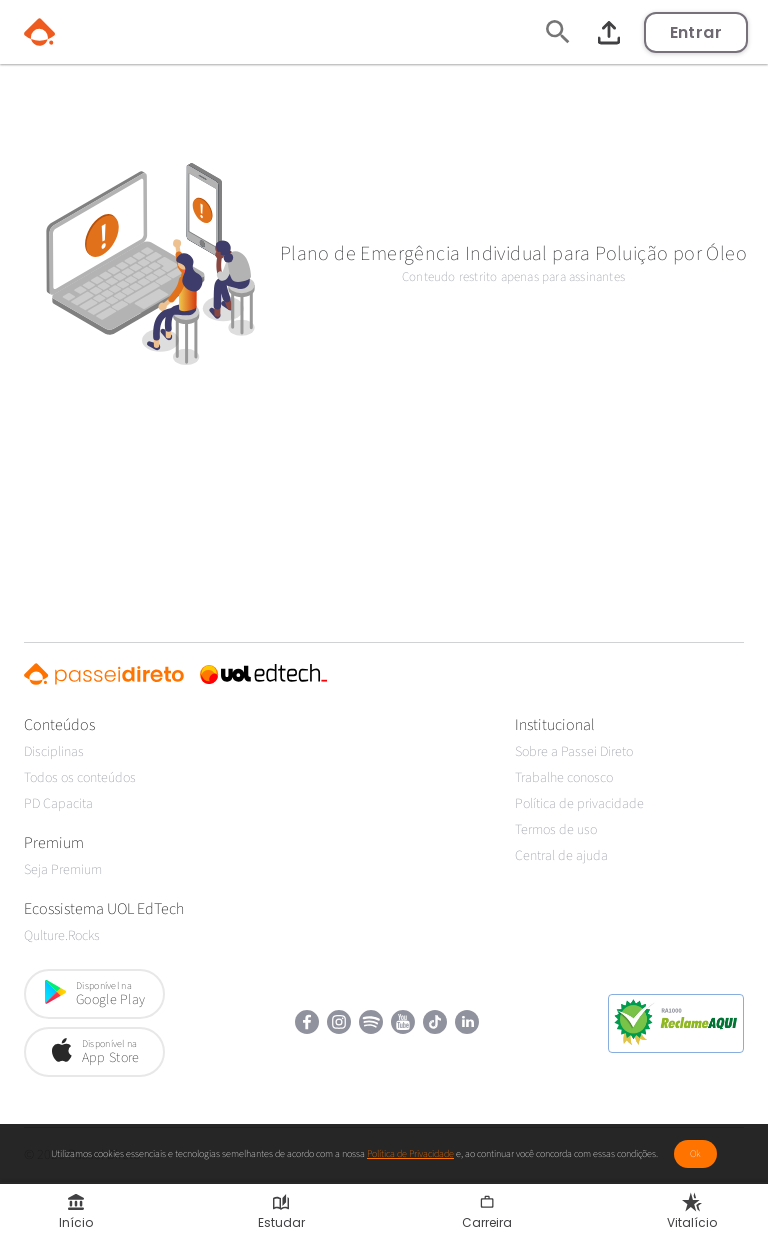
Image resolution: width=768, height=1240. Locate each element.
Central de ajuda (561, 856)
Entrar (696, 32)
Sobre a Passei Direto (574, 752)
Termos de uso (556, 830)
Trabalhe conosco (564, 778)
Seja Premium (63, 870)
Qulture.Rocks (62, 936)
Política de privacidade (579, 804)
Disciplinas (54, 752)
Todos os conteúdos (80, 778)
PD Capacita (58, 804)
